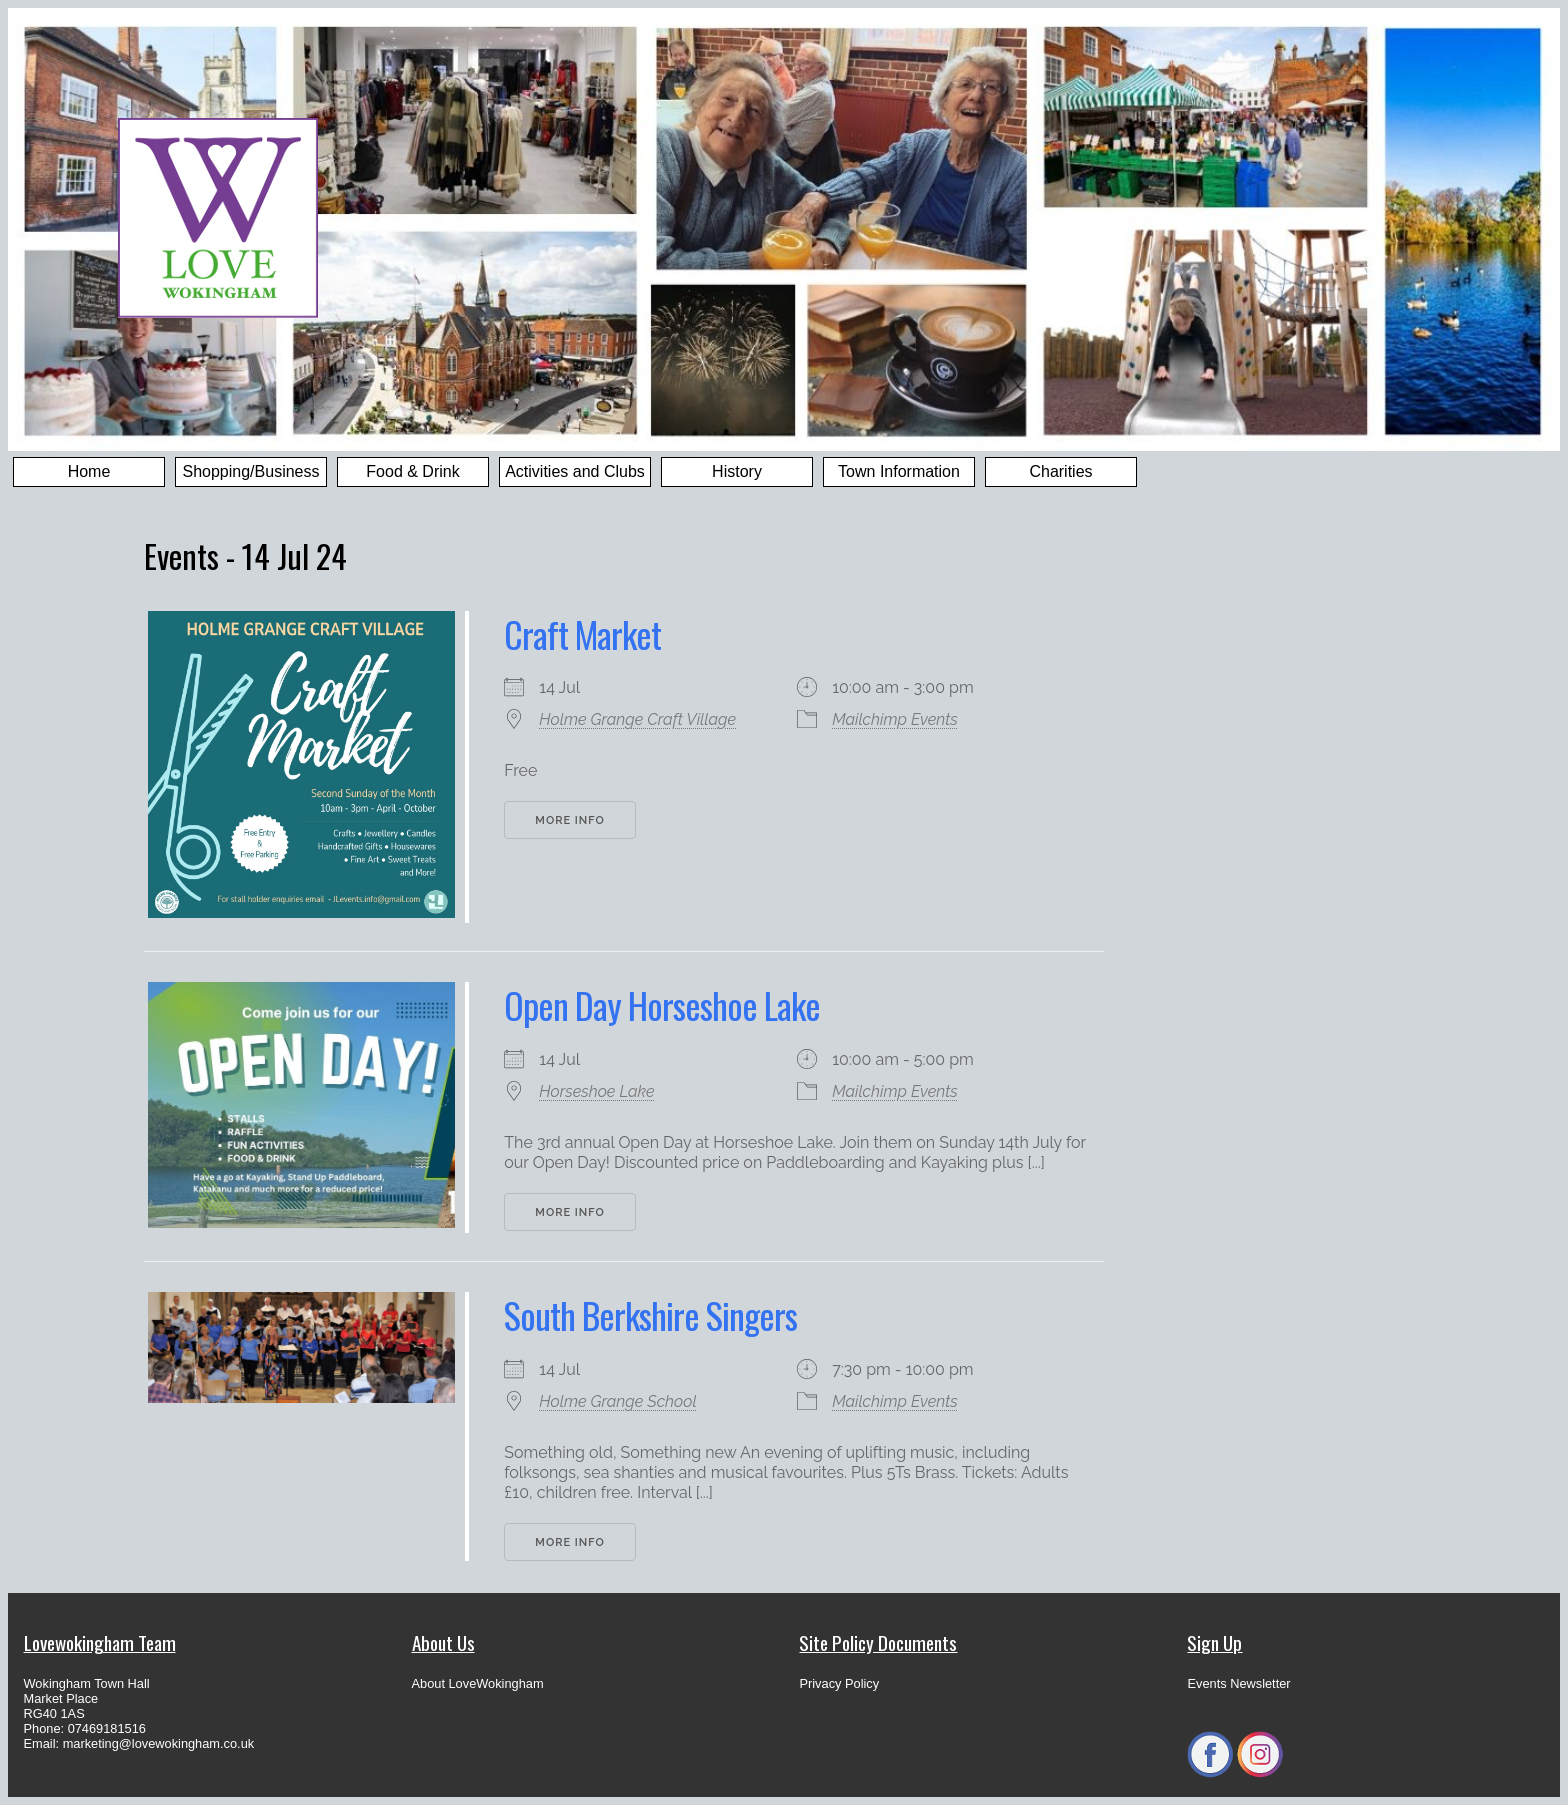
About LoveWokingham (478, 1683)
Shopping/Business (251, 471)
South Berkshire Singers (650, 1314)
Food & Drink (412, 471)
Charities (1060, 471)
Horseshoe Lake (596, 1091)
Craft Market (582, 633)
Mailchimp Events (895, 719)
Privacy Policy (839, 1683)
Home (89, 471)
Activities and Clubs (575, 471)
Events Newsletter (1238, 1683)
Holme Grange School (617, 1401)
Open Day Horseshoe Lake (662, 1004)
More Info (569, 820)
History (737, 471)
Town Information (899, 471)
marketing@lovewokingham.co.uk (159, 1743)
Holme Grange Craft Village (637, 719)
